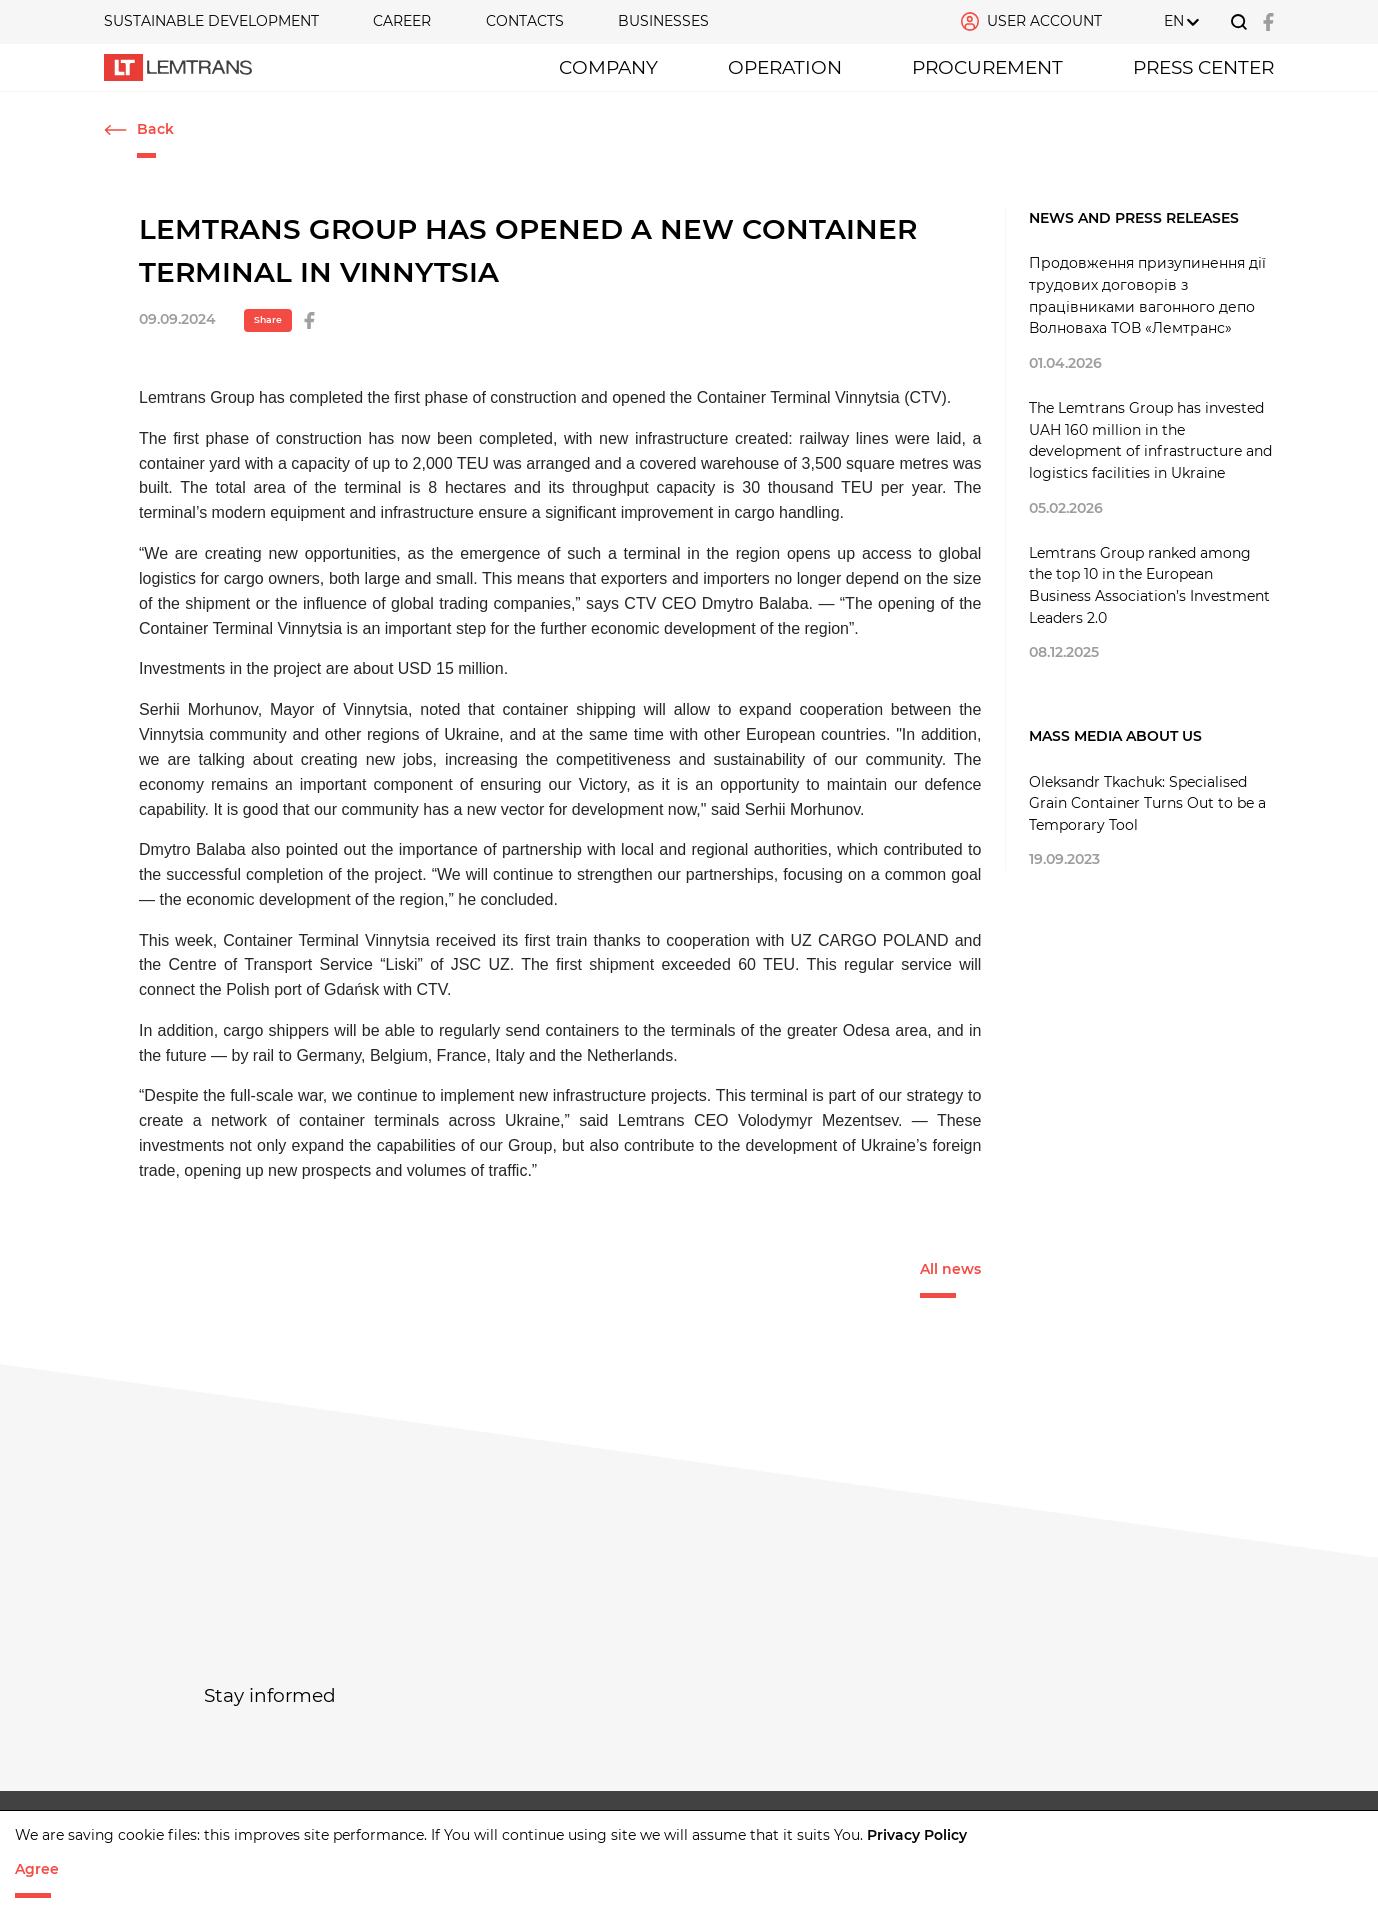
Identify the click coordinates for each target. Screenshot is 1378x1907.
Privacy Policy (917, 1835)
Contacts (525, 21)
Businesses (663, 21)
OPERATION (785, 67)
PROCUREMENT (987, 67)
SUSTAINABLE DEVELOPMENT (211, 21)
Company (608, 67)
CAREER (402, 21)
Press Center (1203, 67)
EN (1174, 21)
